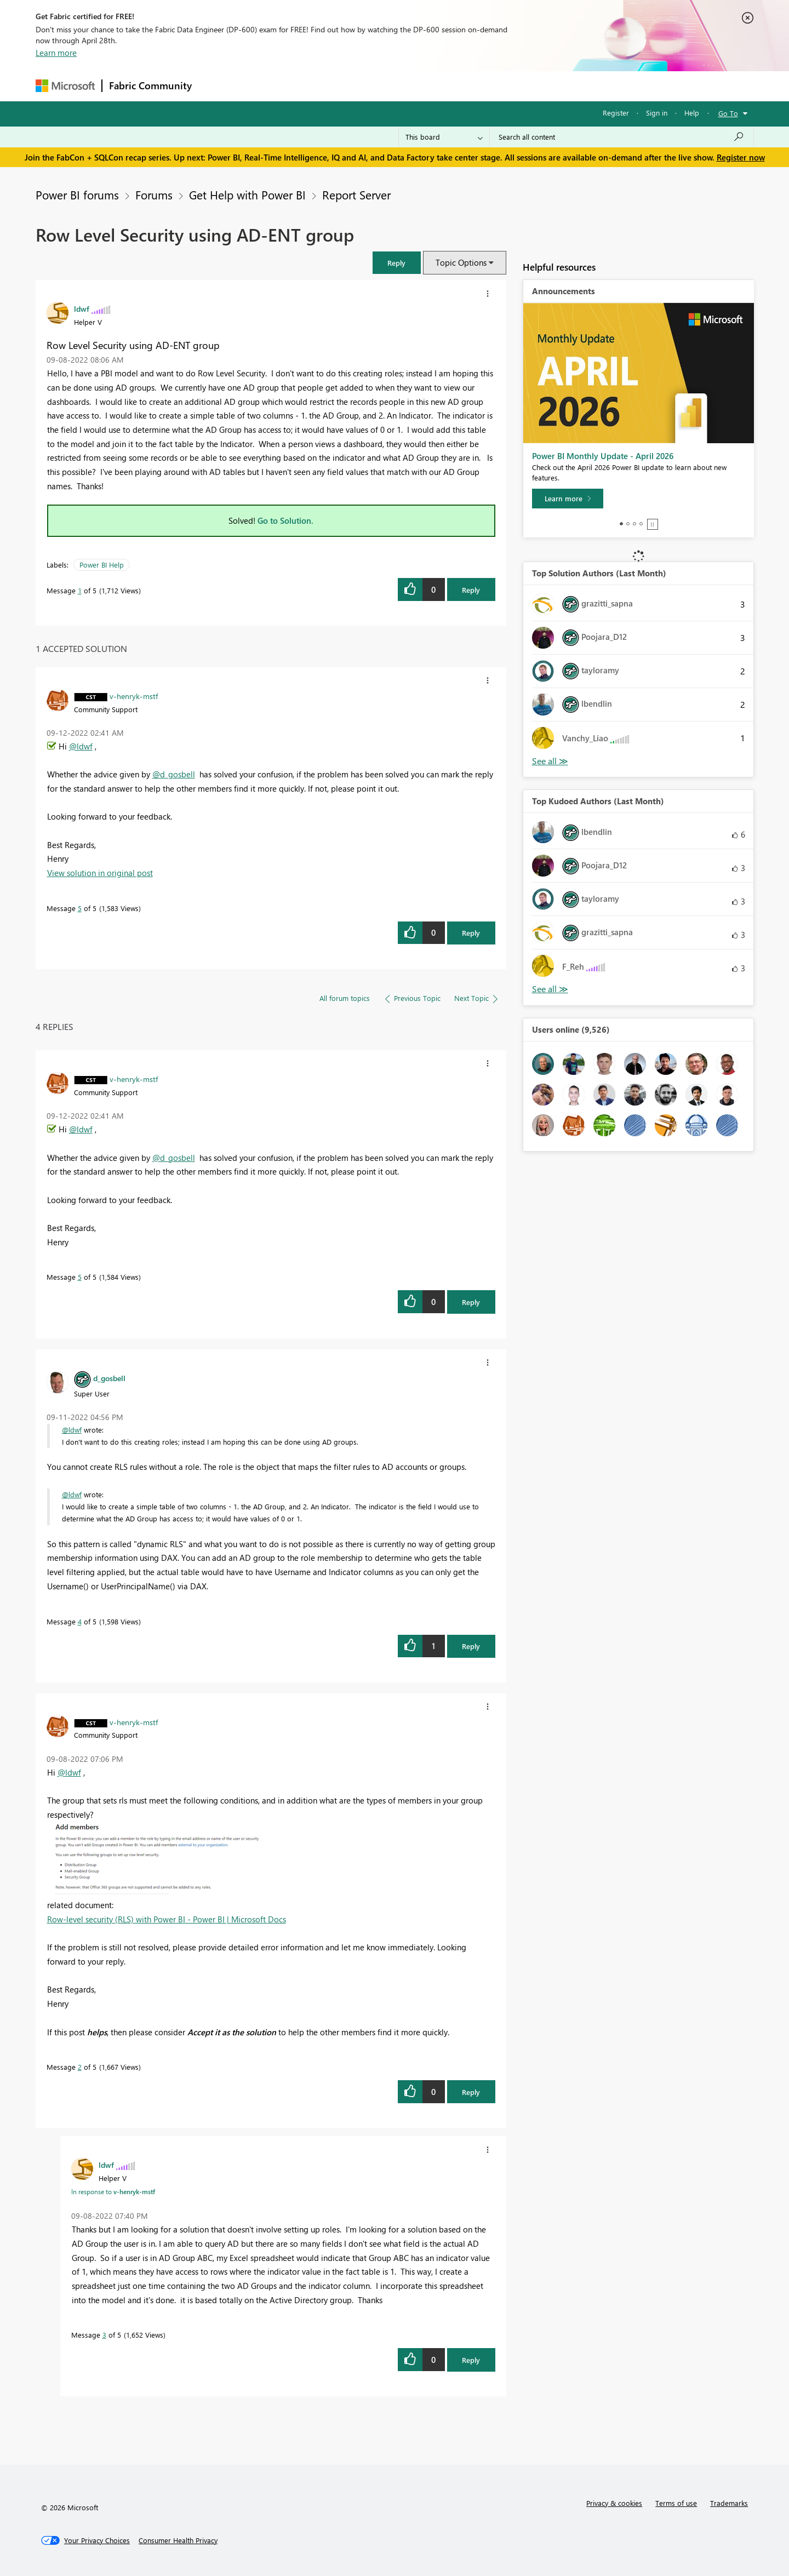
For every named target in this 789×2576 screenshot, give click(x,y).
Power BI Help (101, 564)
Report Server (356, 194)
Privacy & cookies (614, 2503)
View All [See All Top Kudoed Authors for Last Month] (550, 989)
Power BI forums (77, 194)
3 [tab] (634, 524)
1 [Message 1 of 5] (80, 590)
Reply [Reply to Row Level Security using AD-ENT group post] (471, 589)
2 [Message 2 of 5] (80, 2066)
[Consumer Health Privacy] (178, 2540)
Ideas (309, 85)
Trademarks (729, 2503)
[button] (397, 262)
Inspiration (265, 85)
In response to (113, 2191)
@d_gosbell (173, 774)
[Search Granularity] (444, 137)
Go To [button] (728, 113)
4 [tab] (641, 524)
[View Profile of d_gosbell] (109, 1377)
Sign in (656, 112)
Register (616, 112)
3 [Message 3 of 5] (104, 2334)
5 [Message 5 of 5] (80, 908)
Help (691, 112)
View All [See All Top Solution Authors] (550, 761)
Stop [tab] (652, 524)
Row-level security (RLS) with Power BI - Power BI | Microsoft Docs (166, 1919)
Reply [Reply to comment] (471, 932)
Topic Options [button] (461, 262)
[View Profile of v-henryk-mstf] (134, 695)
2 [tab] (628, 524)
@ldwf (81, 746)
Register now (741, 157)
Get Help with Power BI (247, 194)
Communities (358, 85)
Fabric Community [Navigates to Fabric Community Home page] (150, 85)
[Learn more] (567, 498)
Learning (450, 85)
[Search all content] (621, 137)
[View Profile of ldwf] (81, 308)
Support (496, 85)
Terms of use (676, 2503)
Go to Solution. (285, 520)
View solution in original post (100, 872)
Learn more (56, 52)
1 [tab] (621, 524)
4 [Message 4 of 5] (80, 1621)
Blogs (407, 85)
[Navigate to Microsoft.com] (65, 85)
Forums (216, 85)
